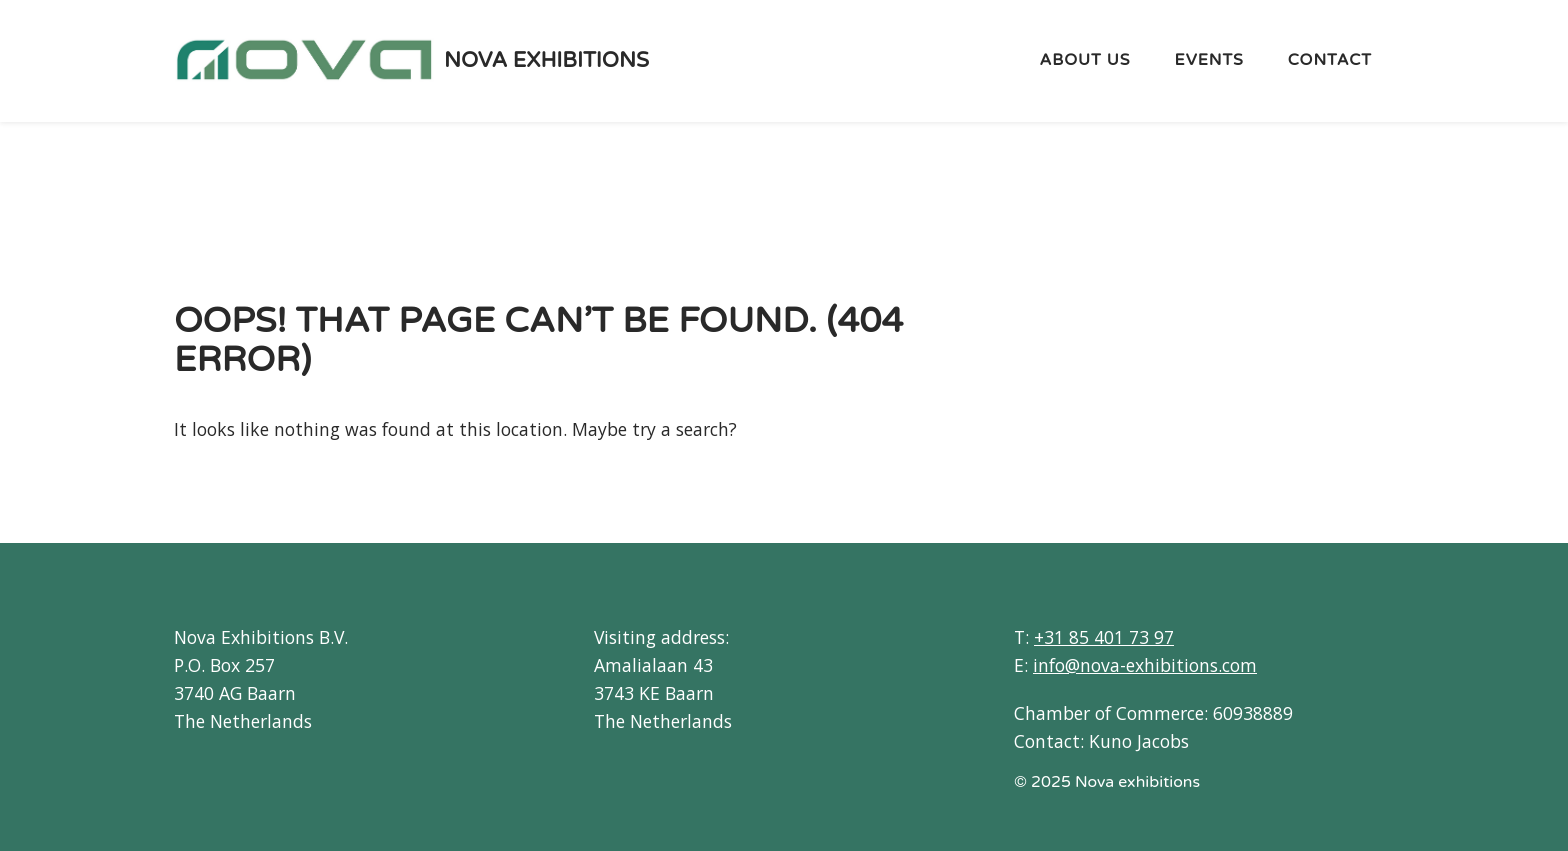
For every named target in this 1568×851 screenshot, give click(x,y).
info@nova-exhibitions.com (1145, 665)
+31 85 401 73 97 (1104, 637)
